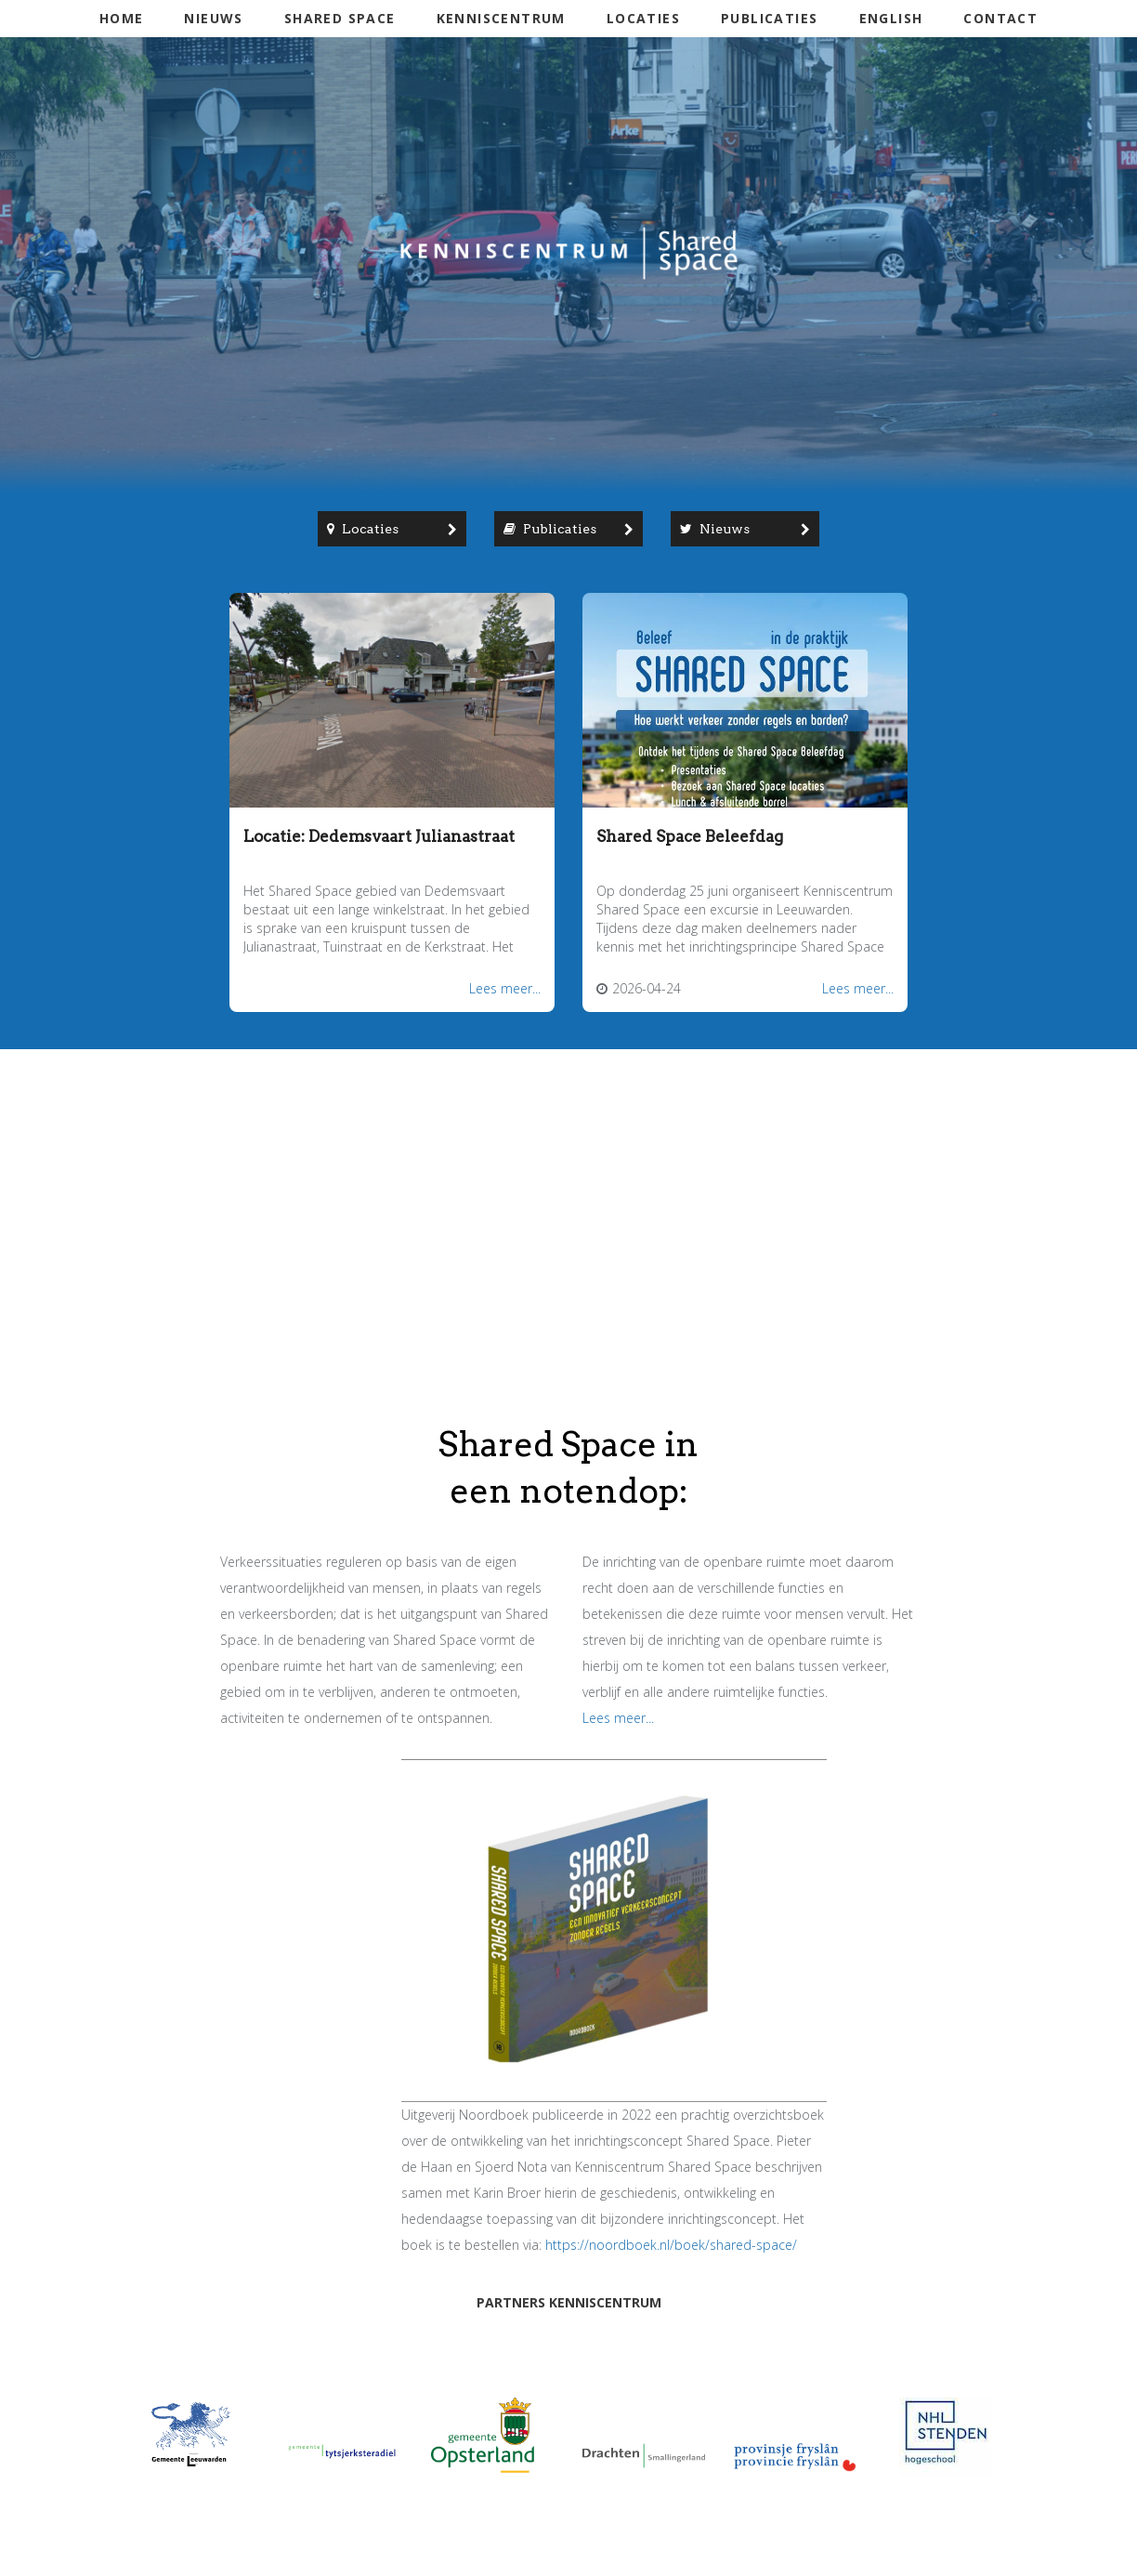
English (891, 18)
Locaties (643, 18)
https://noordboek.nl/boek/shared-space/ (671, 2245)
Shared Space (340, 18)
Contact (1000, 18)
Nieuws (213, 18)
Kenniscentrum (501, 18)
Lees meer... (505, 988)
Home (121, 18)
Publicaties (769, 18)
